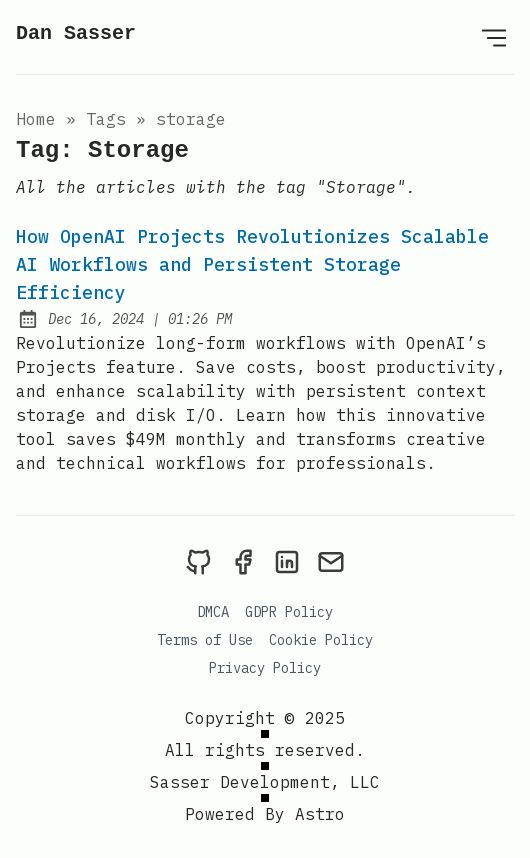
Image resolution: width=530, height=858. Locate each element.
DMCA (213, 612)
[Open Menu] (494, 37)
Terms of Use (205, 640)
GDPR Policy (289, 612)
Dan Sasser (76, 33)
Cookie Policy (321, 640)
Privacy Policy (265, 668)
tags (106, 119)
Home (36, 119)
